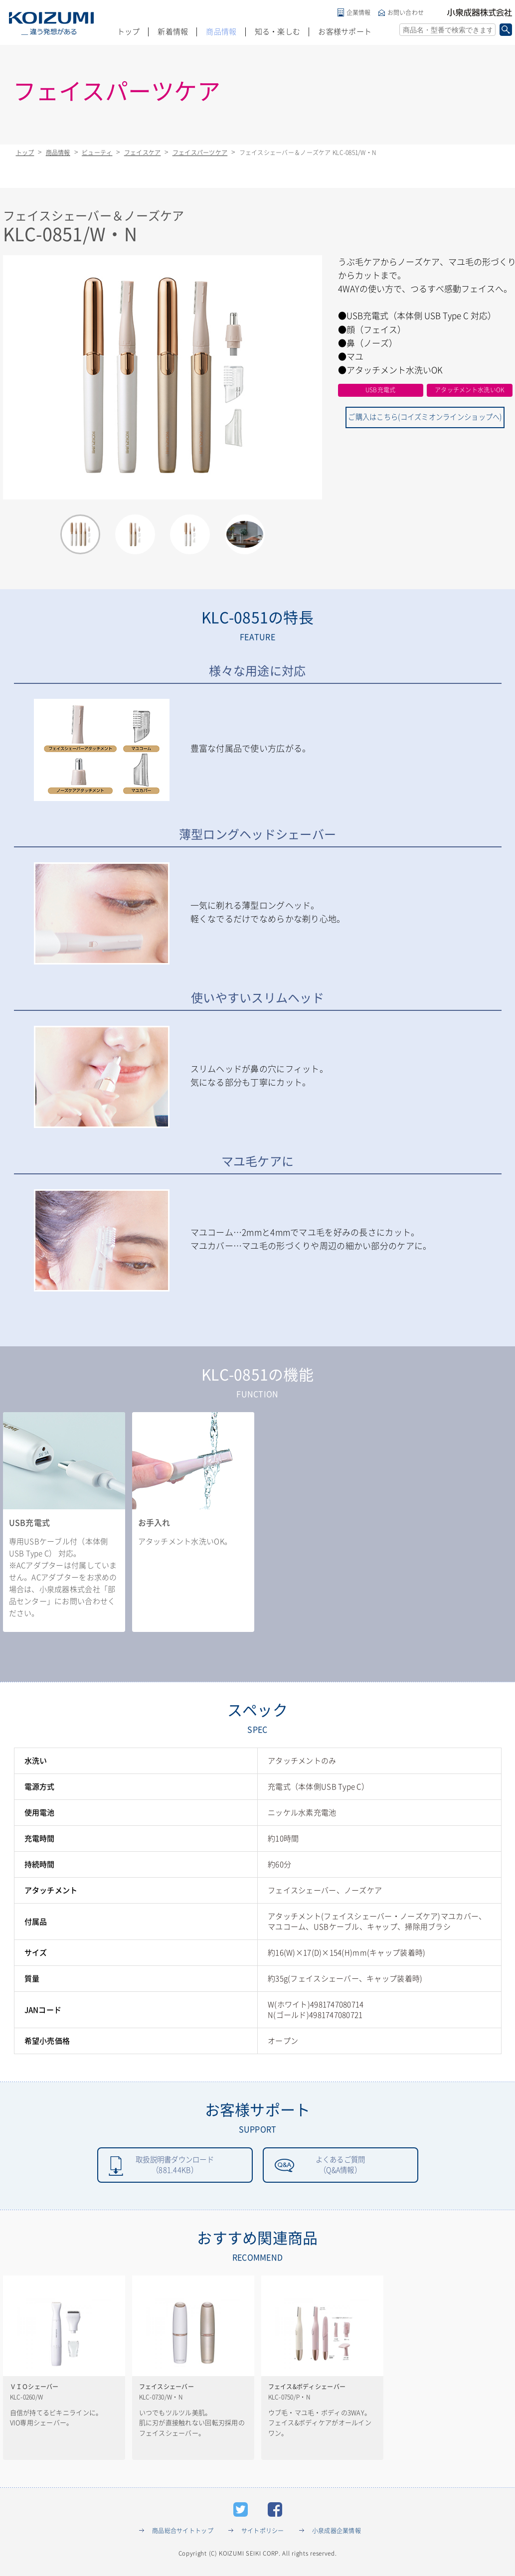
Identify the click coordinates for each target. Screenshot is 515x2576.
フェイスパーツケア (200, 153)
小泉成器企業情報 (336, 2533)
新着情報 (173, 31)
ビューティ (97, 153)
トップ (128, 31)
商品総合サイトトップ (182, 2533)
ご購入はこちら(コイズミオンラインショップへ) (425, 415)
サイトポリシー (262, 2533)
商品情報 (221, 31)
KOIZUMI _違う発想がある (51, 23)
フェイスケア (142, 153)
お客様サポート (344, 31)
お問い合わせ (405, 12)
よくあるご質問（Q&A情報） (340, 2165)
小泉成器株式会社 (479, 12)
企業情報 (358, 12)
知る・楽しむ (278, 31)
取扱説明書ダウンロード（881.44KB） (174, 2165)
